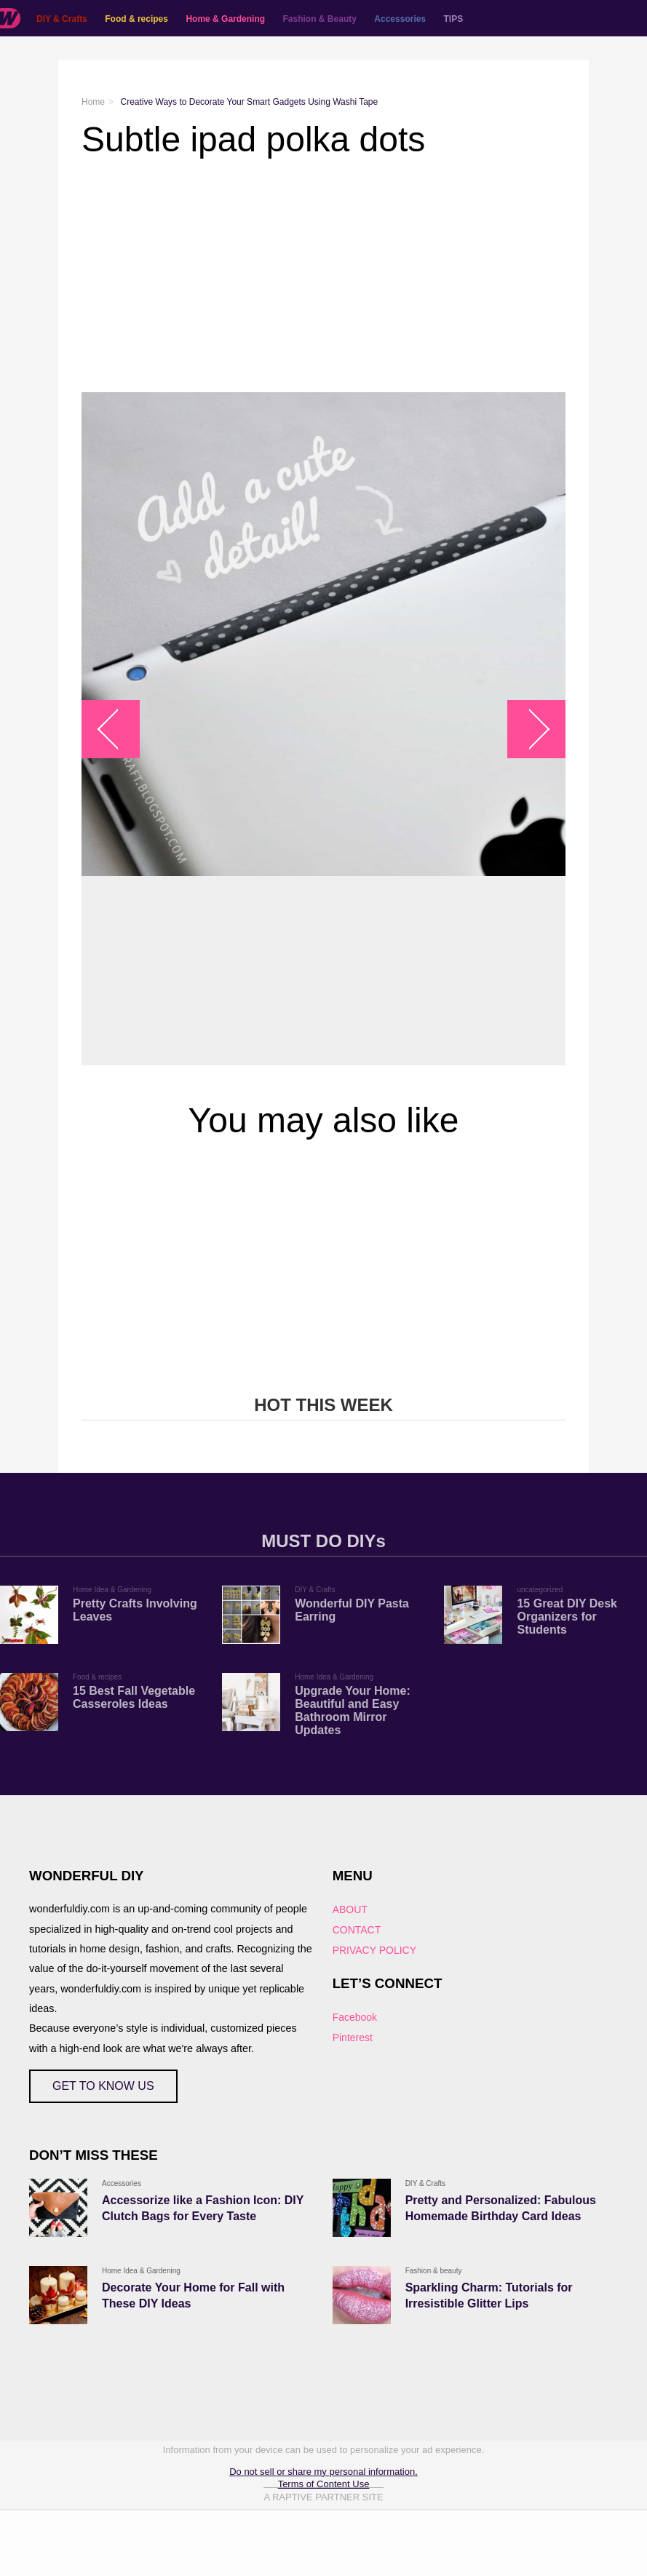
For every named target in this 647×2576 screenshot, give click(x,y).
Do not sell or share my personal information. (323, 2471)
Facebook (355, 2017)
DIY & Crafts (61, 19)
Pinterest (353, 2037)
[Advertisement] (323, 276)
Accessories (400, 19)
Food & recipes (136, 19)
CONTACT (357, 1930)
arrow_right (529, 729)
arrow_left (118, 729)
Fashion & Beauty (320, 19)
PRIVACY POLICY (374, 1950)
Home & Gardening (225, 19)
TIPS (454, 19)
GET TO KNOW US (103, 2086)
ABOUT (350, 1909)
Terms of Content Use (324, 2483)
